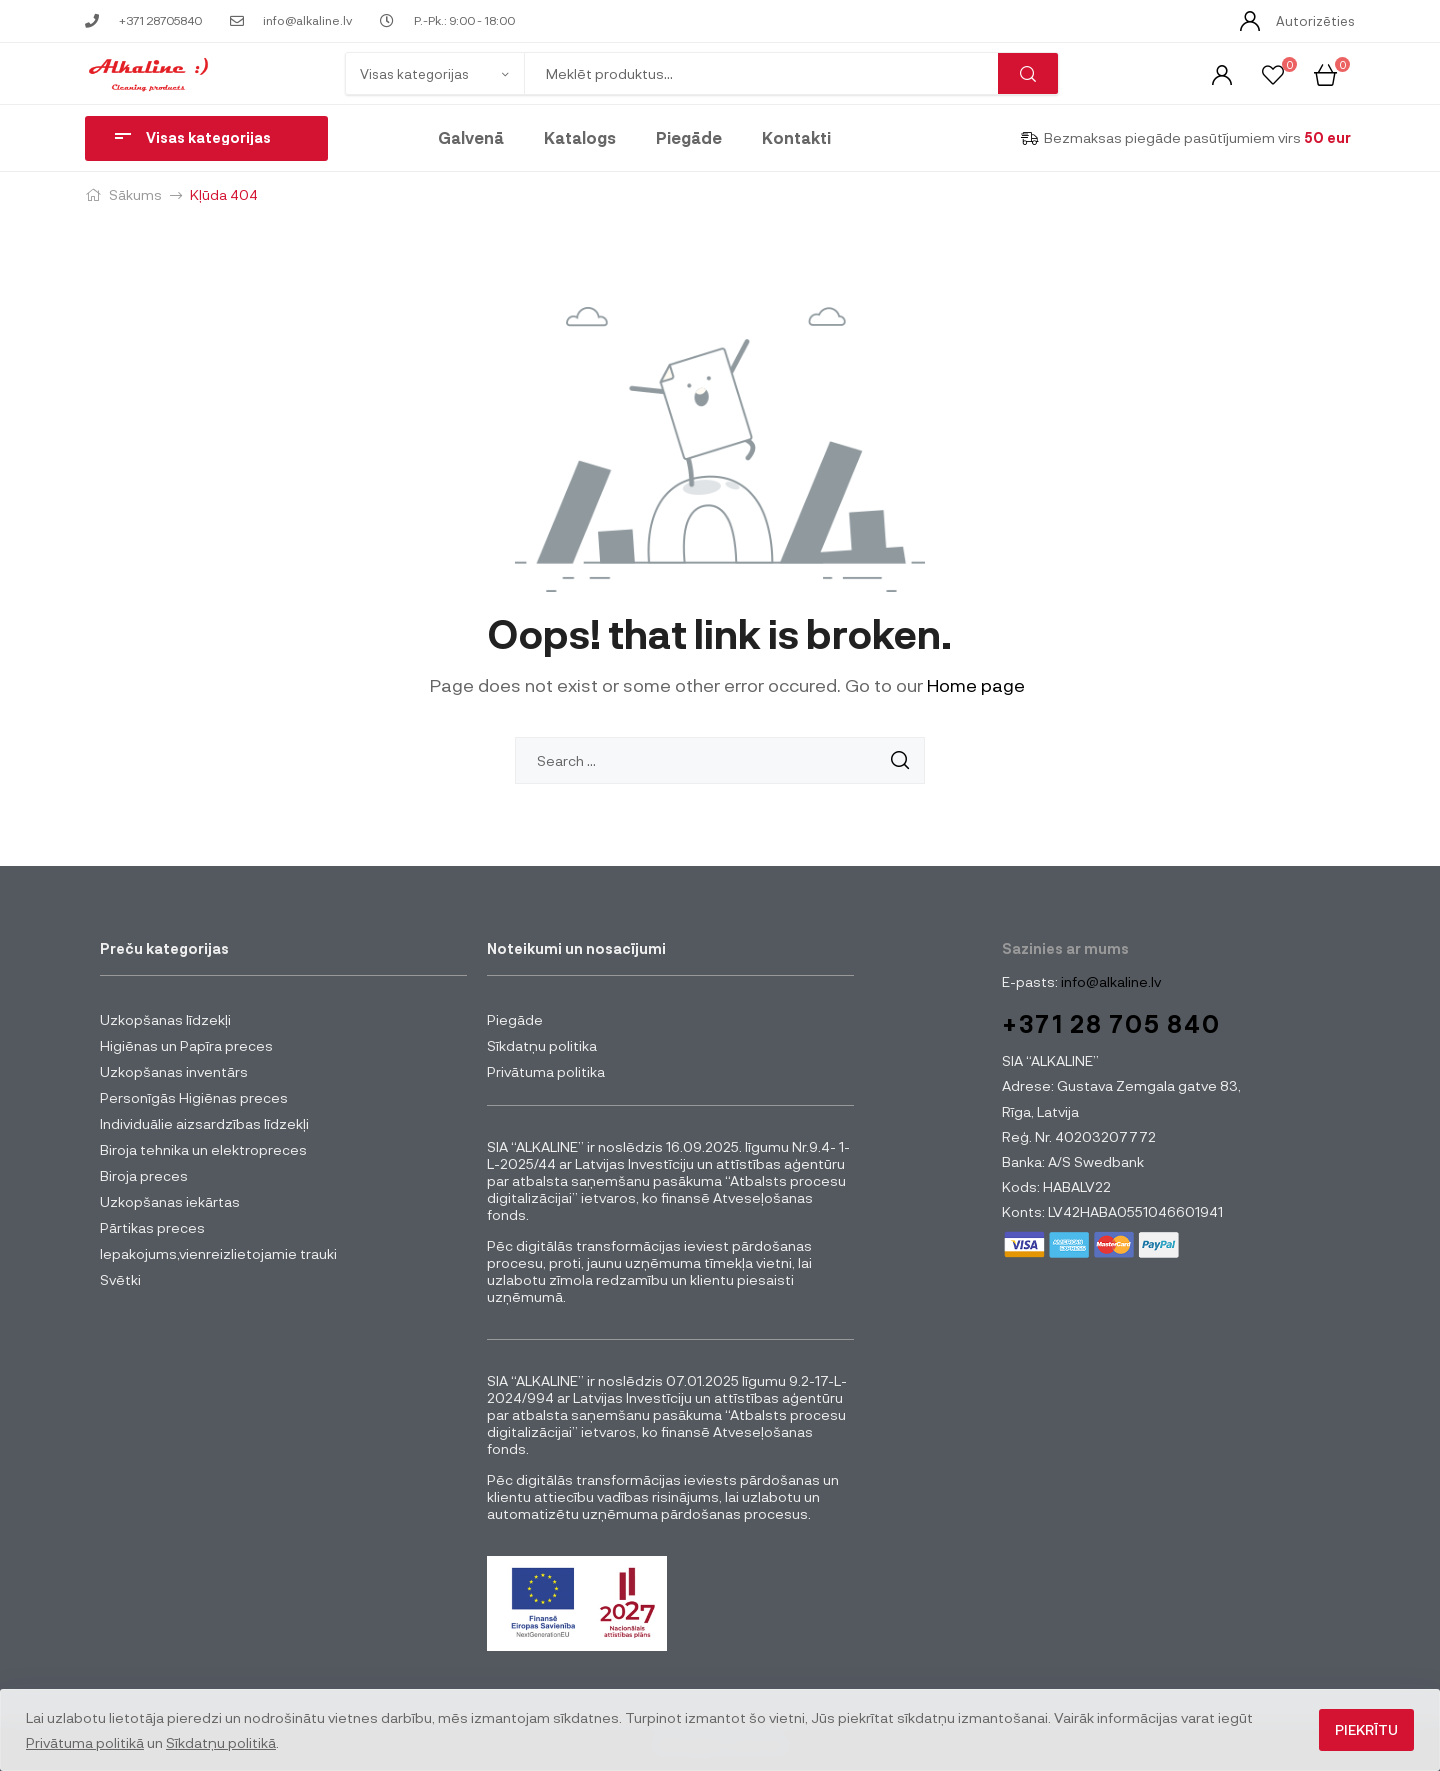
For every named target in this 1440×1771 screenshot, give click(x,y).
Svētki (120, 1279)
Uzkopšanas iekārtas (170, 1201)
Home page (976, 685)
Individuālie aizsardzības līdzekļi (204, 1123)
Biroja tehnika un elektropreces (203, 1149)
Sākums (135, 194)
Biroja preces (144, 1175)
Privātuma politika (546, 1071)
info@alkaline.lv (1109, 981)
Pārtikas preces (152, 1227)
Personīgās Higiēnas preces (194, 1097)
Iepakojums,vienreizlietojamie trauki (218, 1253)
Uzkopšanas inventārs (174, 1071)
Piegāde (689, 137)
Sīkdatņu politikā (221, 1742)
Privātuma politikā (85, 1742)
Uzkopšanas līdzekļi (165, 1019)
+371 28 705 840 (1111, 1023)
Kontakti (796, 137)
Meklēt (1028, 73)
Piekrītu (1366, 1729)
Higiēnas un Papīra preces (186, 1045)
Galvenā (471, 137)
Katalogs (580, 137)
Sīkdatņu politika (542, 1045)
